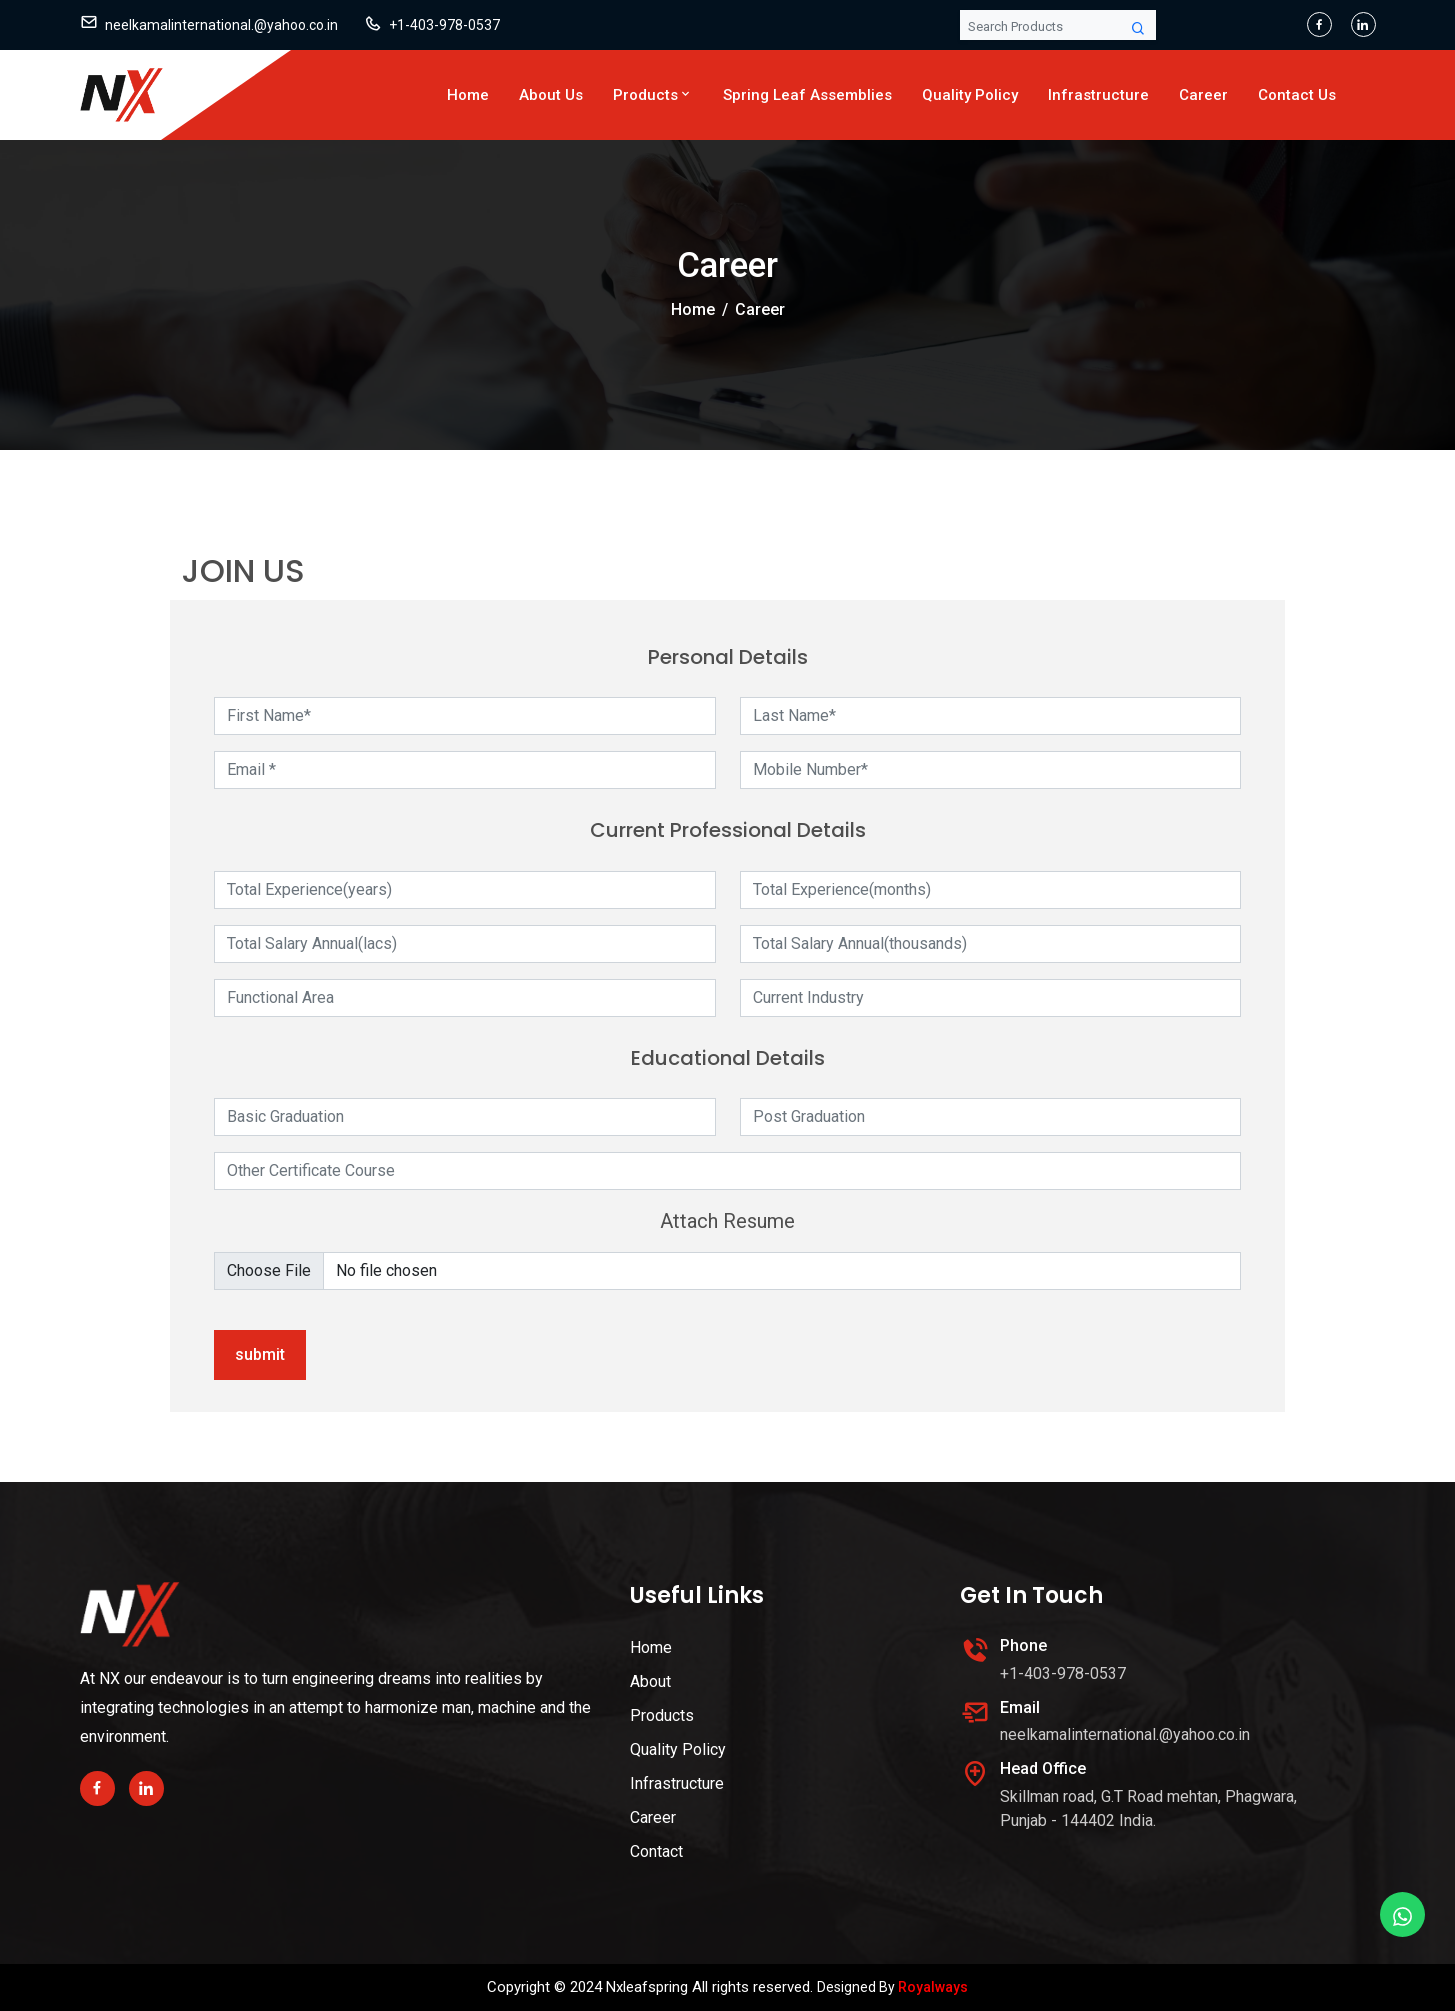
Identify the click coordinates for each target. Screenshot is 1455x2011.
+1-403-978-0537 (444, 25)
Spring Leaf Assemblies (807, 95)
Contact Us (1297, 95)
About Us (551, 95)
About (650, 1681)
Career (1203, 95)
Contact (656, 1851)
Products (653, 95)
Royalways (933, 1987)
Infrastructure (1098, 95)
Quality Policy (970, 95)
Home (468, 95)
